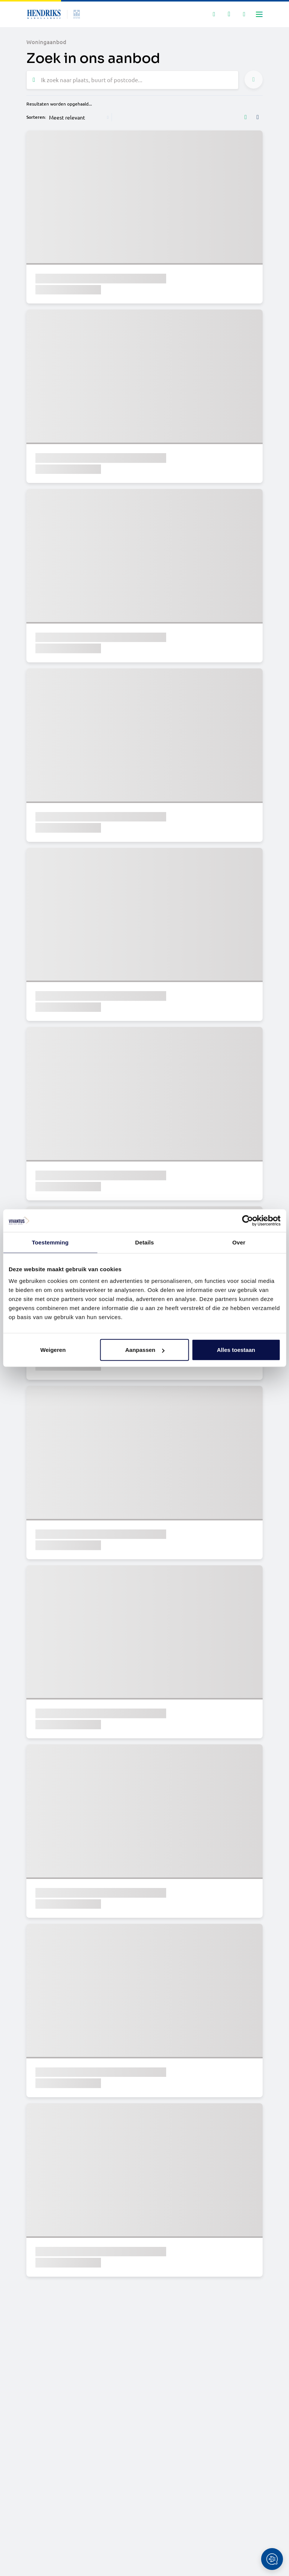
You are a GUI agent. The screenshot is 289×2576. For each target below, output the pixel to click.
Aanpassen (144, 1350)
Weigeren (53, 1350)
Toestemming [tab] (50, 1242)
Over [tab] (239, 1242)
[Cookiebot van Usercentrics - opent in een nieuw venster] (247, 1220)
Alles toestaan (236, 1350)
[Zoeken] (214, 14)
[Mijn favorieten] (229, 14)
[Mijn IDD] (244, 14)
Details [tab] (144, 1242)
